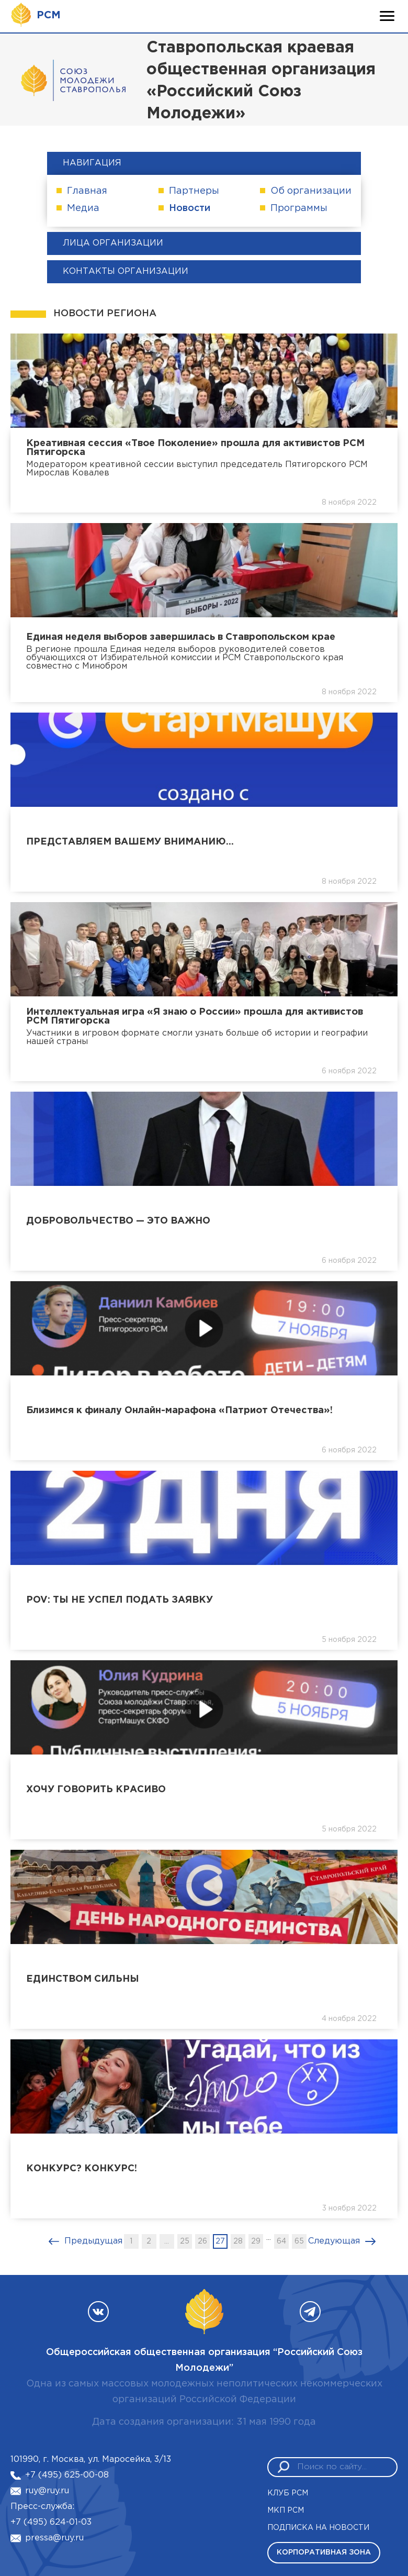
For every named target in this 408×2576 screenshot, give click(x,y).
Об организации (311, 191)
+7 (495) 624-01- (45, 2522)
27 (220, 2241)
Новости (189, 208)
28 (238, 2241)
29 (255, 2241)
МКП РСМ (285, 2510)
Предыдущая (93, 2241)
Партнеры (194, 191)
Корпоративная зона (324, 2552)
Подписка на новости (318, 2528)
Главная (87, 191)
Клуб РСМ (287, 2493)
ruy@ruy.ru (47, 2491)
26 (202, 2241)
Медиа (83, 208)
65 (299, 2241)
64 (281, 2241)
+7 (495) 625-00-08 (67, 2475)
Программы (298, 208)
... (166, 2241)
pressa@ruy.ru (54, 2538)
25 (184, 2241)
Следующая (334, 2241)
